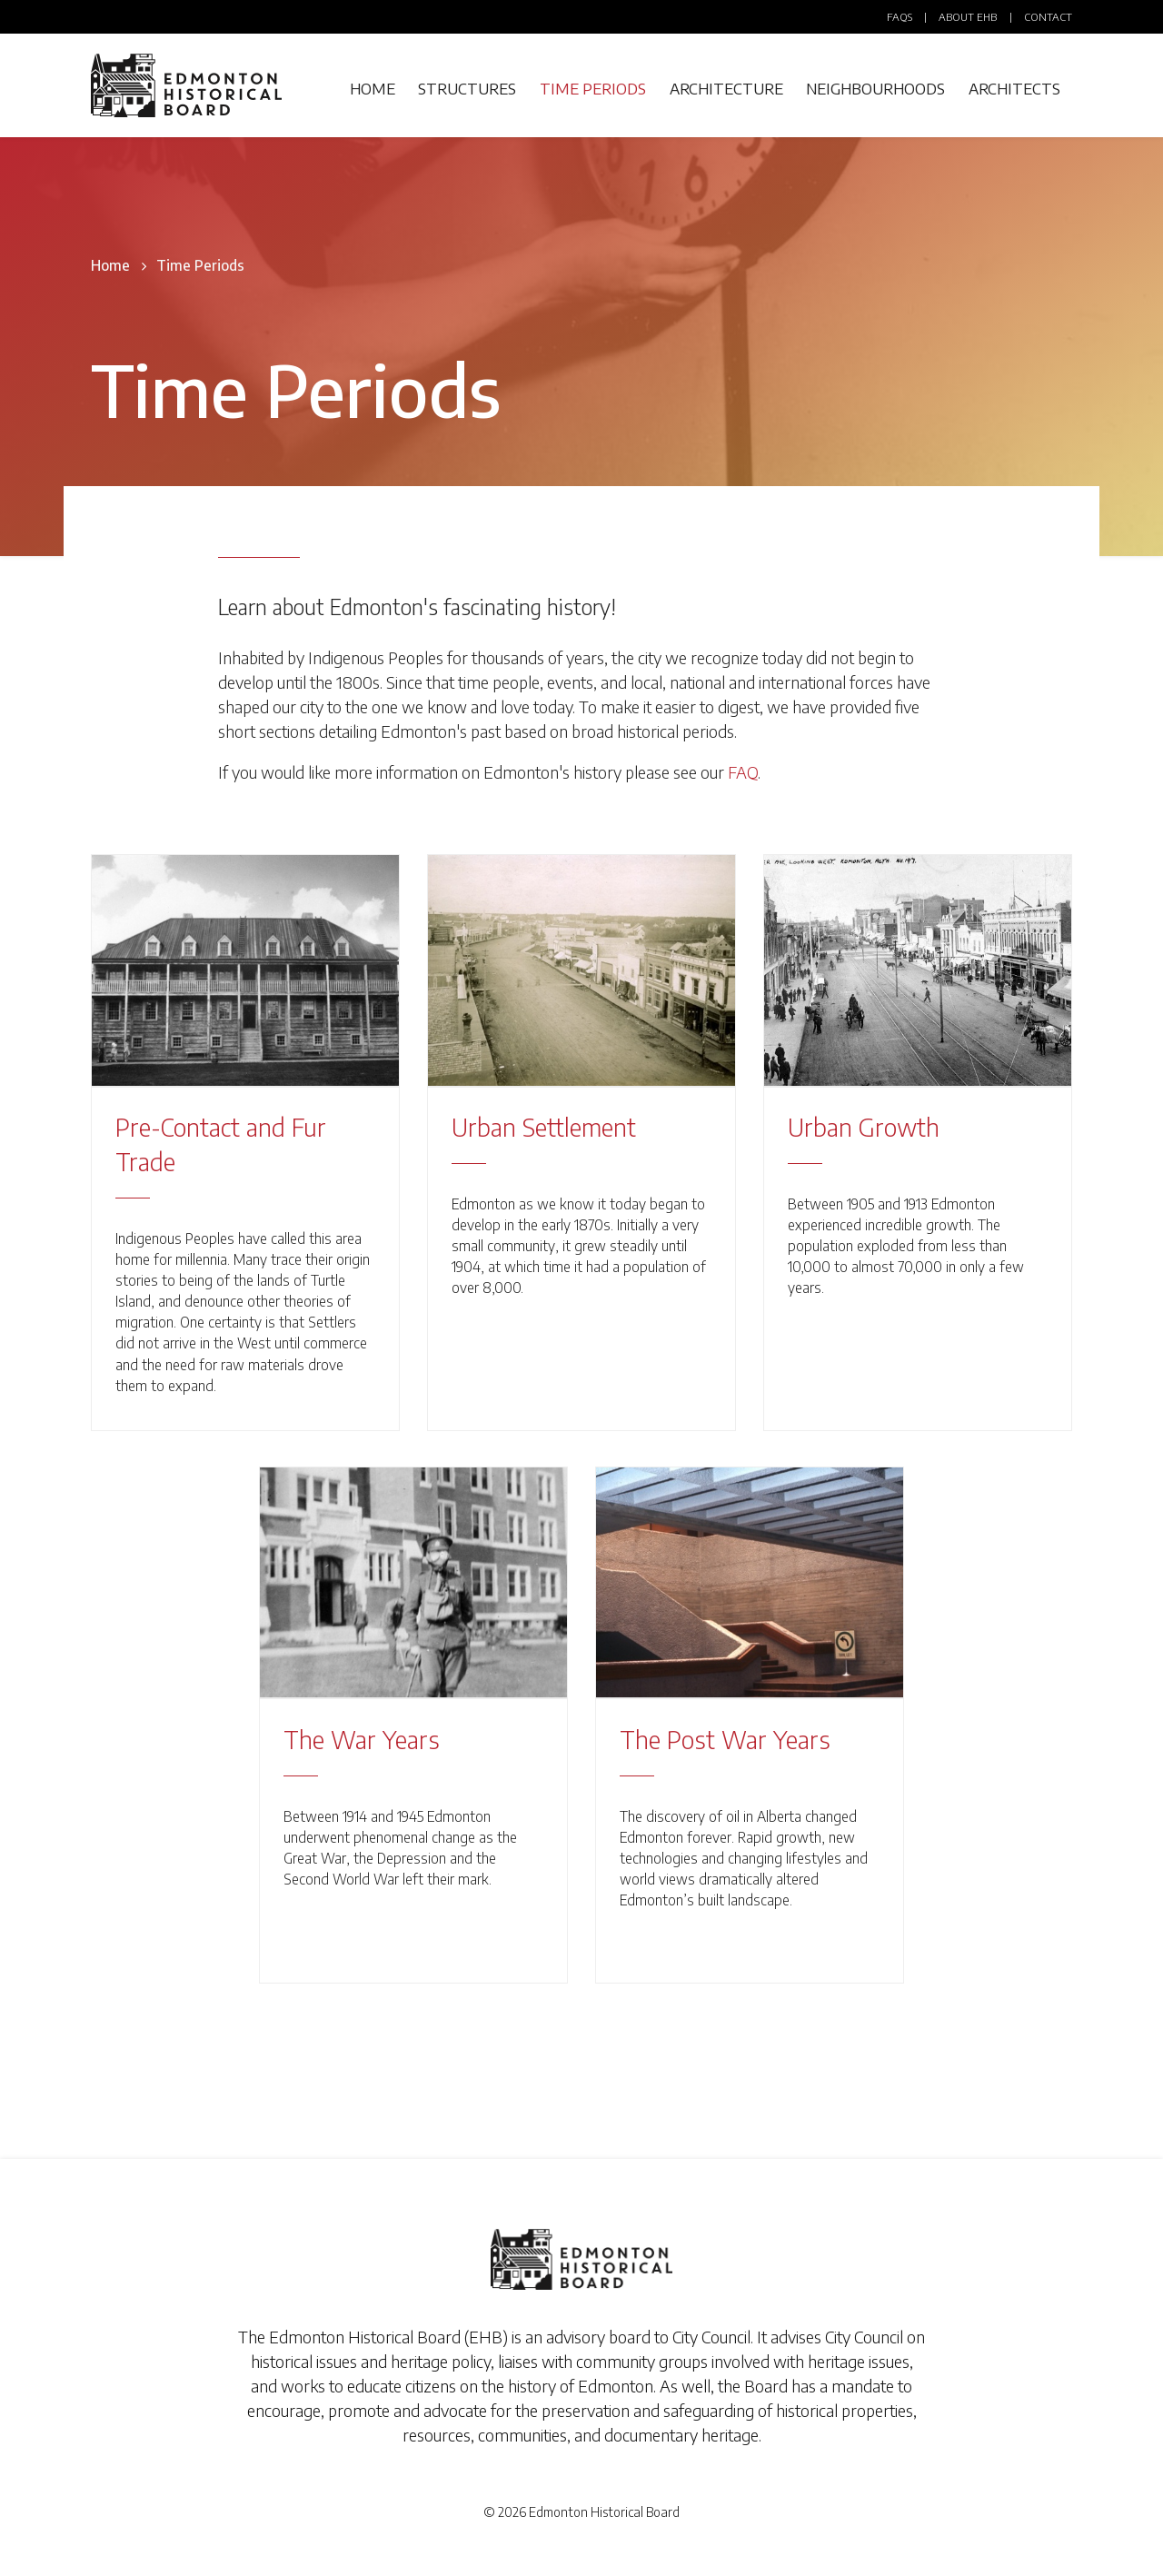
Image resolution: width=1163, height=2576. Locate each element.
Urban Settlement (544, 1126)
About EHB (968, 17)
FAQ (743, 771)
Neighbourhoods (875, 88)
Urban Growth (863, 1126)
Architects (1014, 88)
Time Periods (593, 88)
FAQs (899, 17)
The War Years (361, 1739)
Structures (467, 88)
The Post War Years (725, 1739)
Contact (1048, 17)
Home (372, 88)
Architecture (726, 88)
